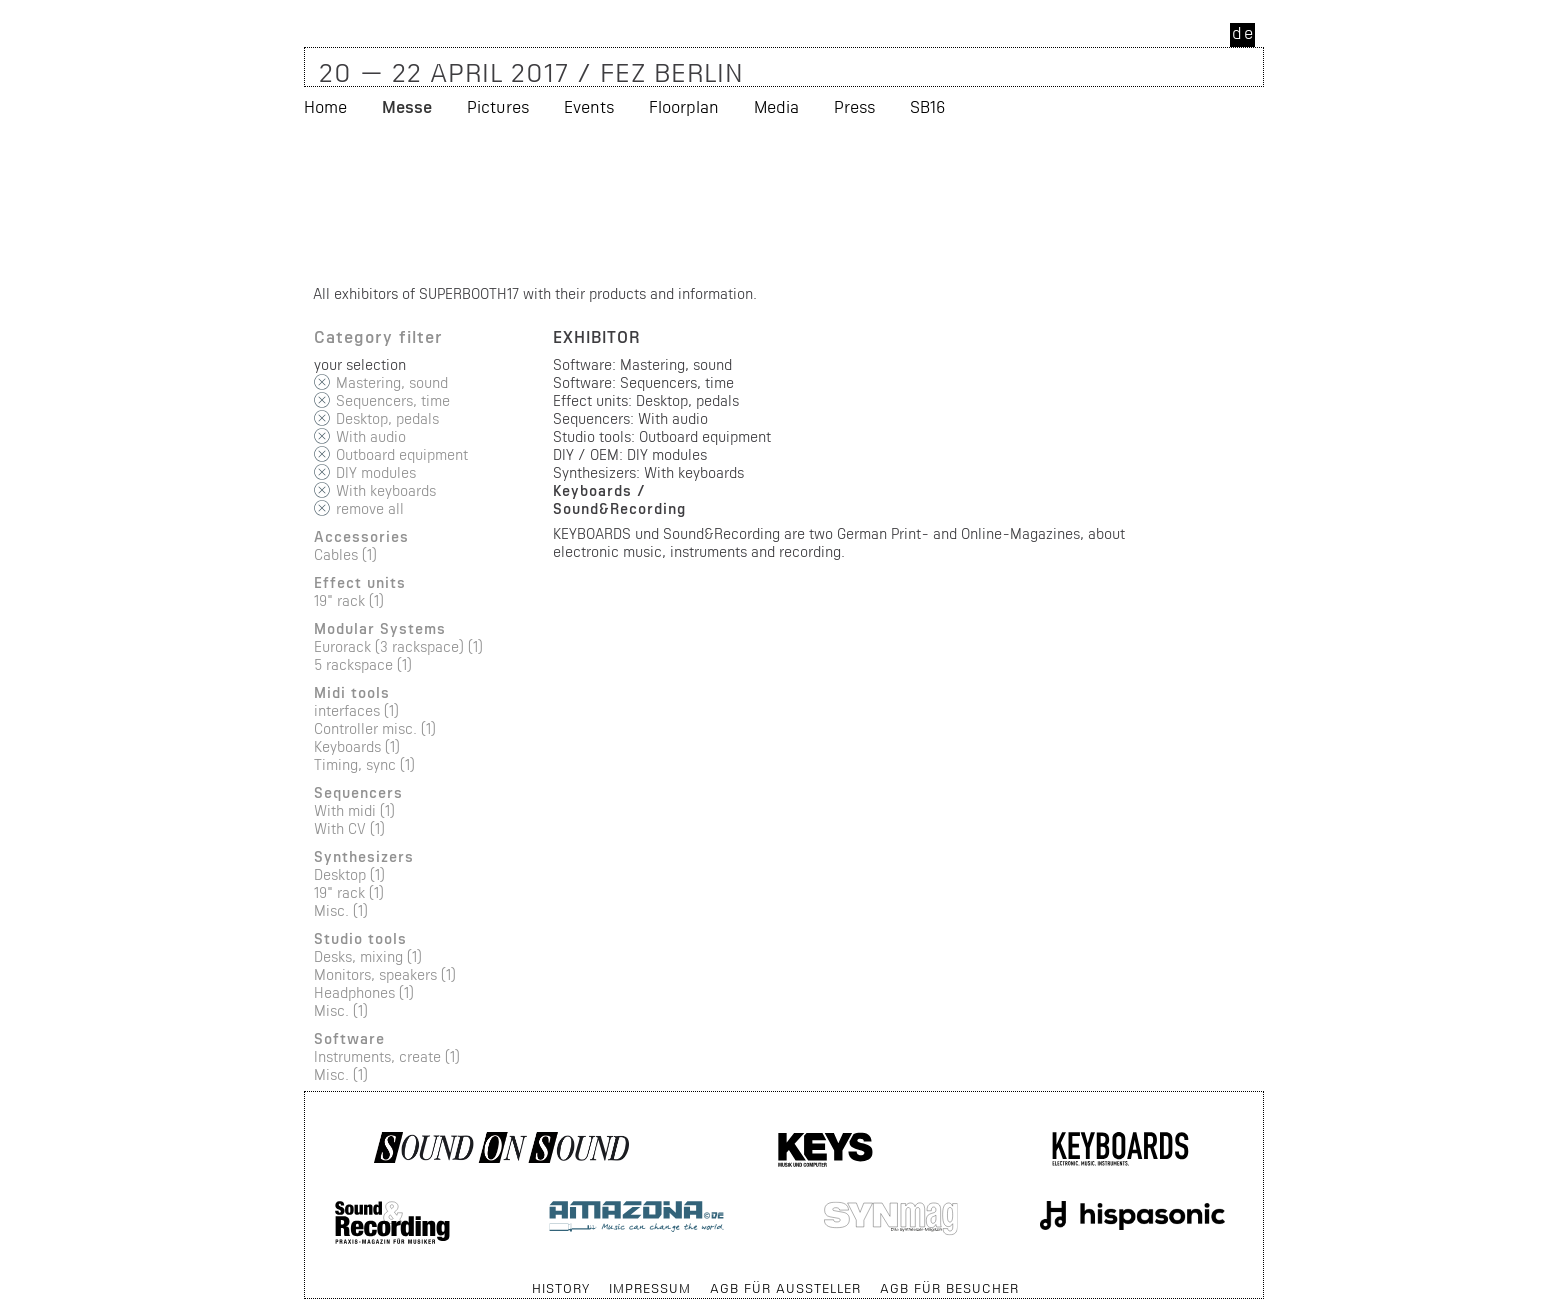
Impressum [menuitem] (650, 1288)
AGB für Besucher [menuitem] (949, 1288)
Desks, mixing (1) (368, 956)
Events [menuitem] (589, 106)
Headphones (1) (364, 992)
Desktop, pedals (387, 418)
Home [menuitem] (325, 106)
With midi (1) (354, 810)
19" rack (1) (349, 600)
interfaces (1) (356, 710)
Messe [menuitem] (407, 106)
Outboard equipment (402, 454)
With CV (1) (349, 828)
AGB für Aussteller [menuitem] (785, 1288)
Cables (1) (345, 554)
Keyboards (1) (357, 746)
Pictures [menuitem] (498, 106)
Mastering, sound (392, 382)
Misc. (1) (341, 910)
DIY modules (376, 472)
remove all (370, 508)
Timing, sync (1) (364, 764)
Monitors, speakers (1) (385, 974)
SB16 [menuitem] (927, 106)
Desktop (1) (349, 874)
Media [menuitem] (776, 106)
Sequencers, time (393, 400)
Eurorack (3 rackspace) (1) (398, 646)
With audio (371, 436)
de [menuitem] (1243, 32)
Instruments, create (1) (387, 1056)
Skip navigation (305, 1278)
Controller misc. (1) (375, 728)
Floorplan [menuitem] (684, 106)
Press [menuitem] (854, 106)
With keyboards (386, 490)
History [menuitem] (561, 1288)
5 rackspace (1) (363, 664)
